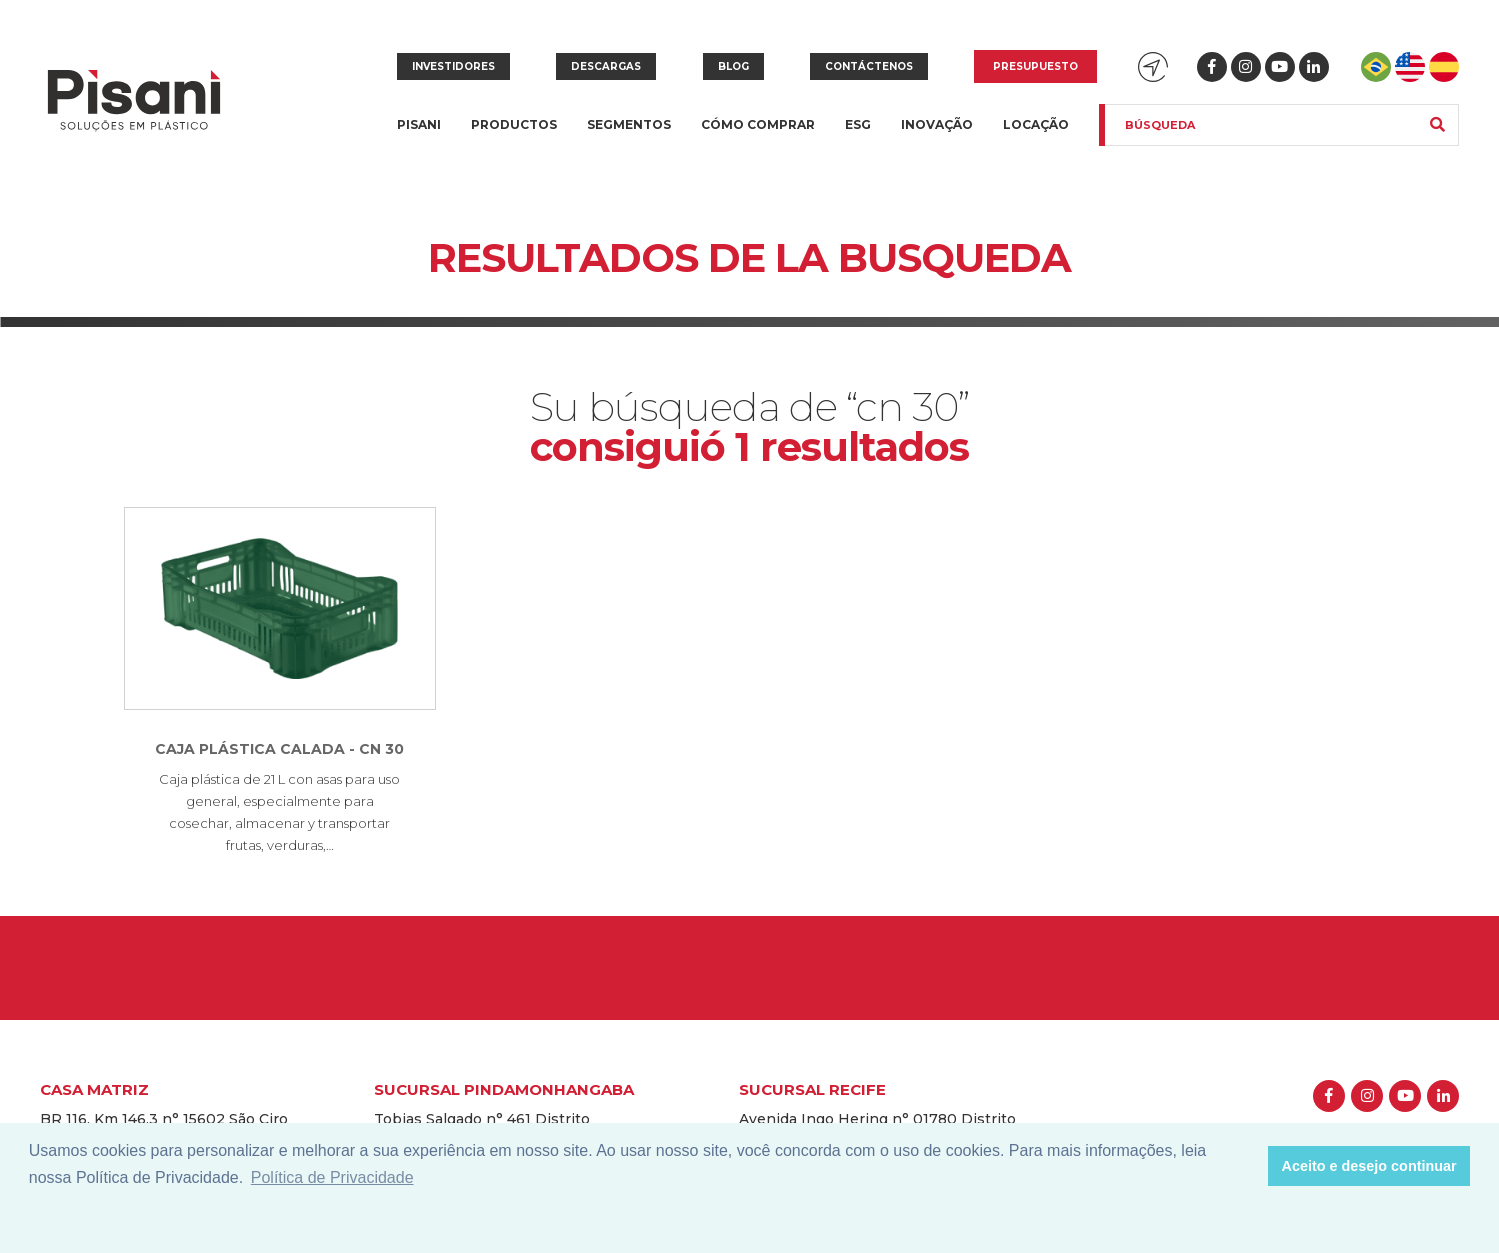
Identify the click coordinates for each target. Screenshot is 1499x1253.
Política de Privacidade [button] (332, 1177)
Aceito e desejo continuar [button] (1369, 1166)
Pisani (419, 136)
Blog (733, 66)
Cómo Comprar (758, 124)
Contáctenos (869, 66)
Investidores (453, 66)
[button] (1247, 1166)
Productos (514, 136)
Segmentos (629, 136)
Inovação (937, 124)
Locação (1036, 124)
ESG (858, 124)
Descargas (606, 66)
